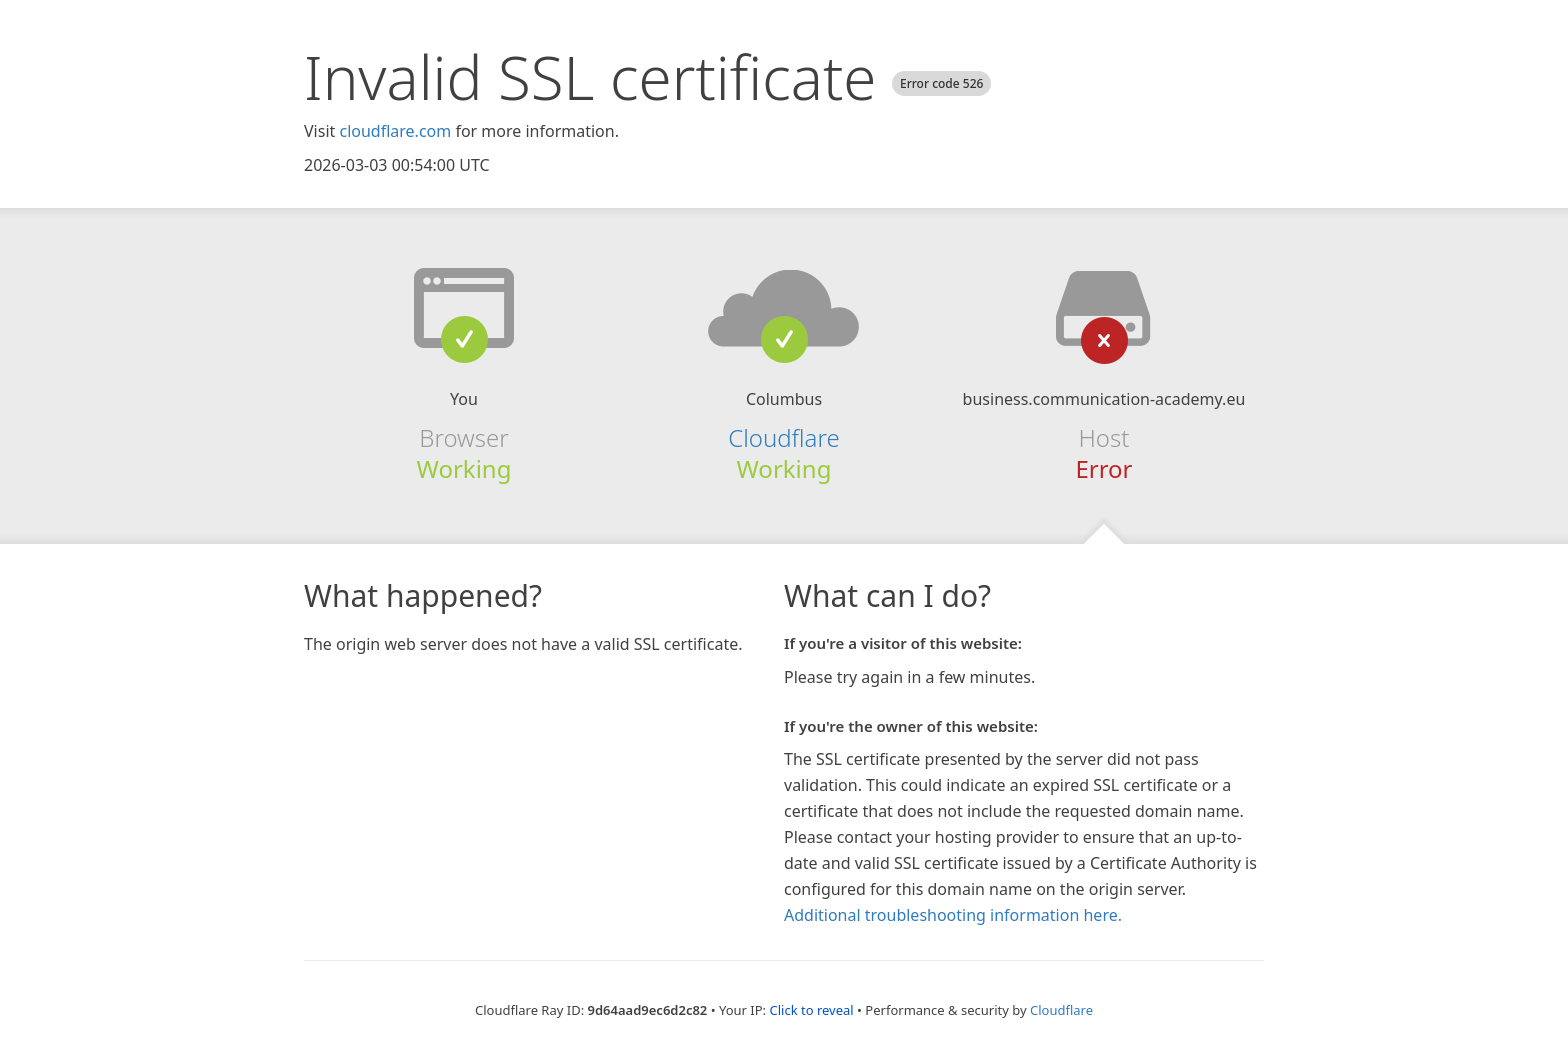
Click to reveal (811, 1010)
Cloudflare (783, 437)
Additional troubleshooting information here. (953, 915)
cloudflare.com (395, 131)
